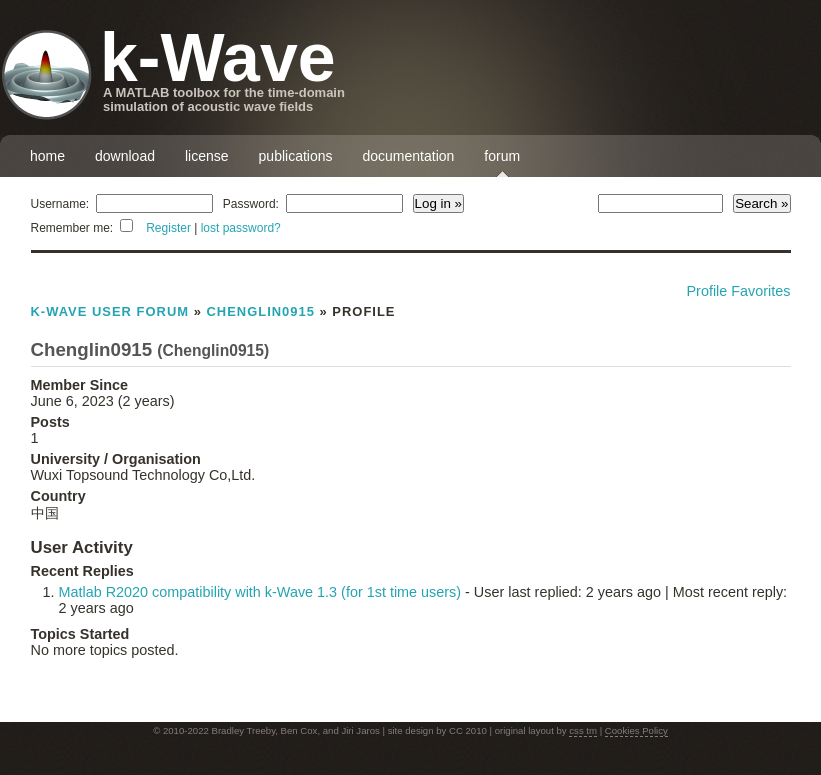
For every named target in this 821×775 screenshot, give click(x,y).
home (47, 156)
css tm (583, 730)
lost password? (241, 228)
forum (502, 156)
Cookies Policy (636, 730)
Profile (707, 291)
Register (168, 228)
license (207, 156)
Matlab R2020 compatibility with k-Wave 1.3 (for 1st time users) (260, 592)
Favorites (760, 291)
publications (296, 156)
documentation (409, 156)
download (125, 156)
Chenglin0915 (260, 311)
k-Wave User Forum (110, 311)
